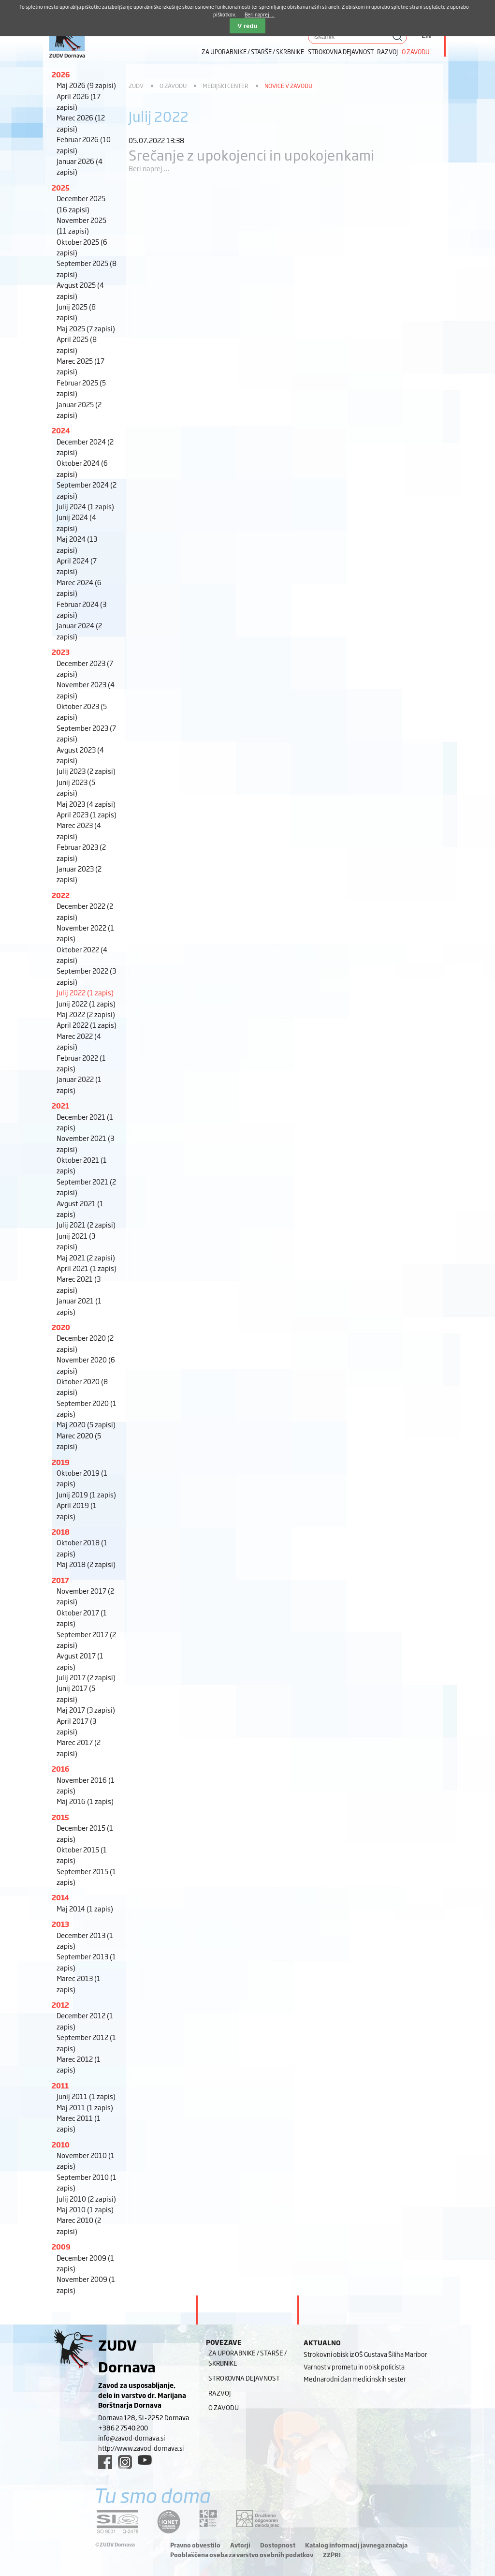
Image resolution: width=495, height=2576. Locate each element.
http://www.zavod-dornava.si (141, 2448)
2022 (61, 895)
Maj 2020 (86, 1424)
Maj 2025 (86, 328)
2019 (61, 1462)
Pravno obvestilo (195, 2545)
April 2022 (86, 1025)
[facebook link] (105, 2462)
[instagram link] (125, 2462)
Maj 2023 (86, 804)
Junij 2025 (76, 311)
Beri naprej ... (149, 168)
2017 (60, 1580)
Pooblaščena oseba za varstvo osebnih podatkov (241, 2554)
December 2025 (81, 203)
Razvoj (387, 51)
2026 (61, 74)
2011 (60, 2085)
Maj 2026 (86, 85)
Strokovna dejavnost (341, 51)
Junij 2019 (86, 1494)
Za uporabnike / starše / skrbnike (253, 51)
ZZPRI (332, 2554)
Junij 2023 (76, 787)
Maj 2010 (85, 2209)
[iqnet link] (168, 2521)
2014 (60, 1897)
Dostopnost (277, 2545)
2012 (60, 2004)
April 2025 (77, 344)
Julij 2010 (86, 2198)
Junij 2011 (86, 2096)
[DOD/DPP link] (208, 2518)
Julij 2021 (86, 1224)
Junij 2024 (76, 522)
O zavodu (416, 51)
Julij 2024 (85, 506)
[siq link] (117, 2521)
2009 (61, 2246)
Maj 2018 (86, 1564)
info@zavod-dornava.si (131, 2438)
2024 (61, 430)
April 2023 (86, 814)
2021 (60, 1105)
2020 (61, 1327)
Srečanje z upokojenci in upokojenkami (252, 154)
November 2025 (81, 225)
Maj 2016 (85, 1801)
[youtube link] (145, 2460)
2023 (61, 652)
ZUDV (136, 85)
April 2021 (86, 1268)
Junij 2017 (76, 1693)
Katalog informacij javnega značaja (356, 2545)
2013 (60, 1924)
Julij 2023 (86, 771)
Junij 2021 (76, 1240)
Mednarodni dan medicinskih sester (355, 2379)
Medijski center (225, 85)
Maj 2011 (85, 2107)
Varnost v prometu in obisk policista (354, 2366)
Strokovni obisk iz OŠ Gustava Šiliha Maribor (365, 2354)
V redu (247, 26)
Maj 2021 (86, 1257)
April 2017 (76, 1726)
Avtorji (240, 2545)
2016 (61, 1768)
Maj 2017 (86, 1709)
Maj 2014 (85, 1908)
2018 (61, 1531)
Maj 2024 (77, 543)
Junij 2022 (86, 1003)
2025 (61, 187)
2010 (61, 2144)
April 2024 (77, 565)
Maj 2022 (86, 1014)
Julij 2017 (86, 1677)
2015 (60, 1817)
